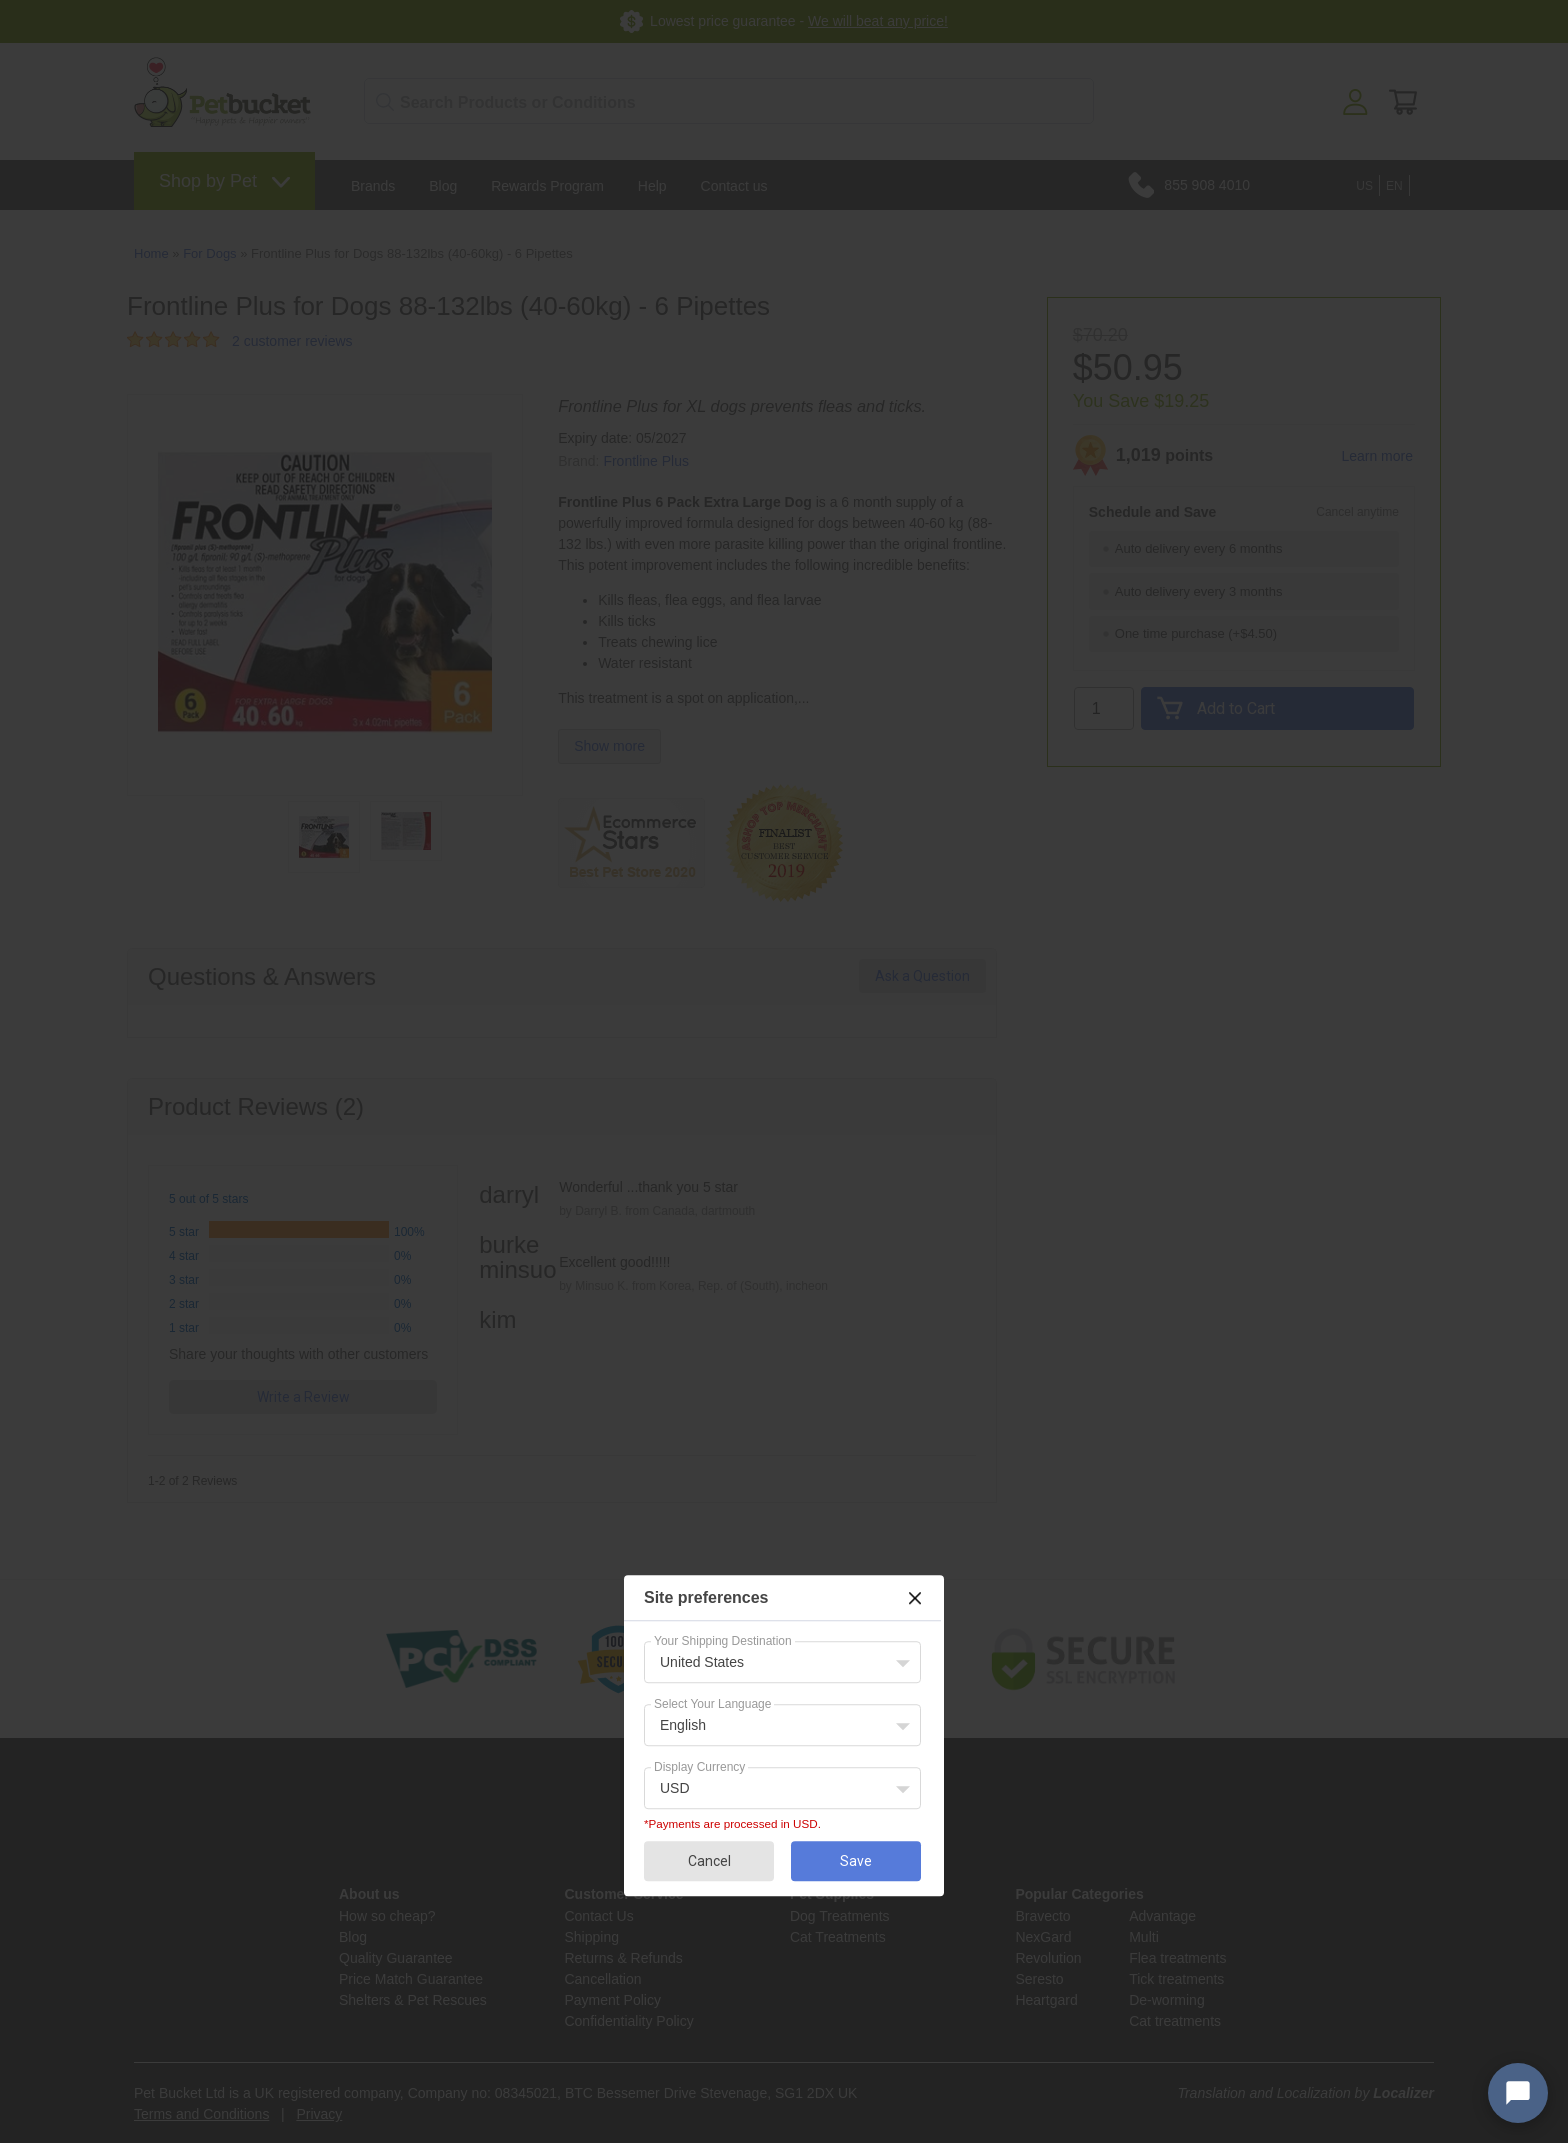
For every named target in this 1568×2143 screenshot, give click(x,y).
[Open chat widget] (1518, 2093)
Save (856, 1861)
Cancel (709, 1861)
